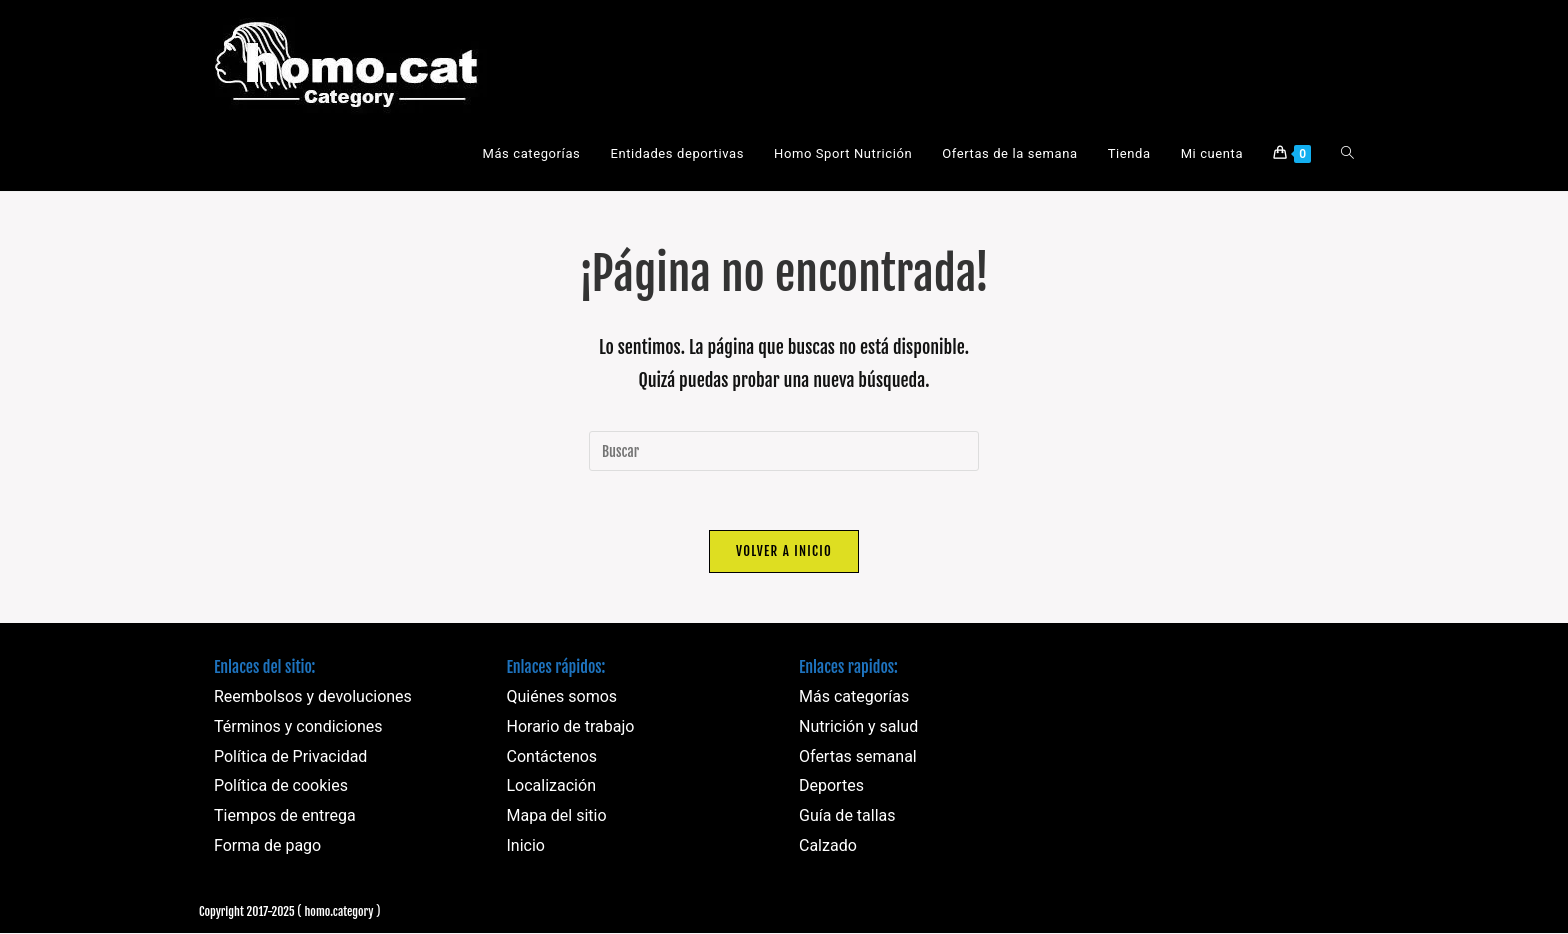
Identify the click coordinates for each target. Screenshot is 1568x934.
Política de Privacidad (290, 757)
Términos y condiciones (298, 727)
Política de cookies (281, 786)
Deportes (831, 786)
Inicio (526, 846)
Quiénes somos (562, 697)
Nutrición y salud (858, 727)
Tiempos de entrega (285, 816)
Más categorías (854, 697)
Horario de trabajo (571, 727)
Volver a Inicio (784, 552)
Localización (551, 786)
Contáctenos (552, 757)
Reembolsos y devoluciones (313, 697)
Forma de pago (267, 846)
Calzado (828, 846)
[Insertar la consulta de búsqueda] (784, 451)
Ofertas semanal (858, 757)
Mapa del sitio (557, 816)
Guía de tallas (847, 816)
